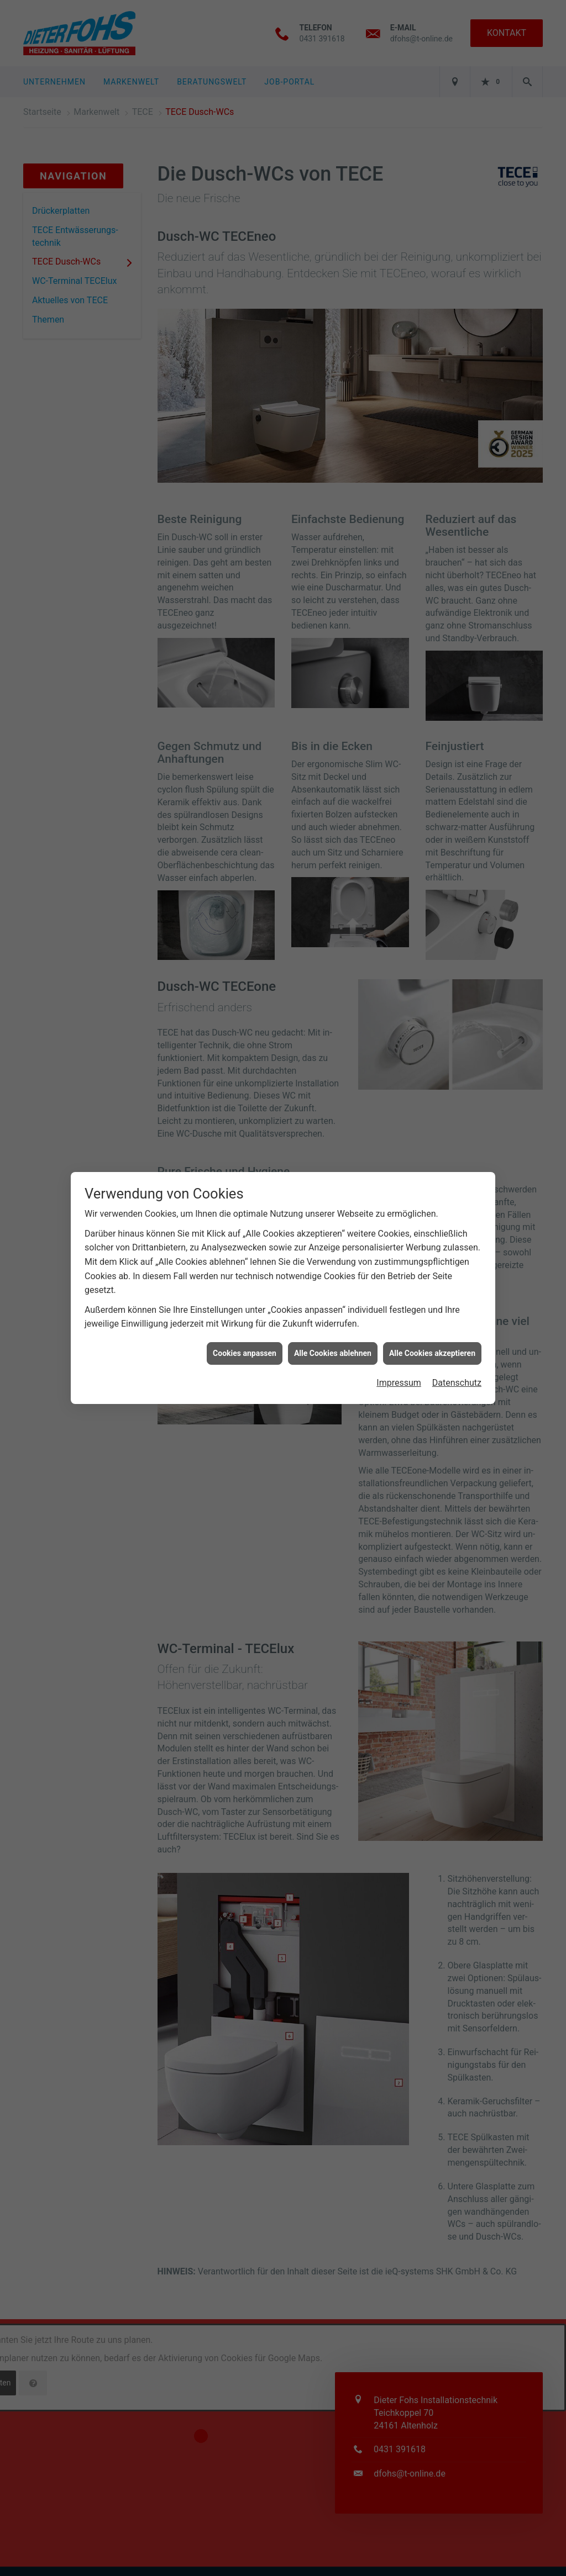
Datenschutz (456, 1275)
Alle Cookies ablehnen (332, 1246)
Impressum (398, 1275)
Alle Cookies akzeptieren (432, 1246)
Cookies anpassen (244, 1246)
